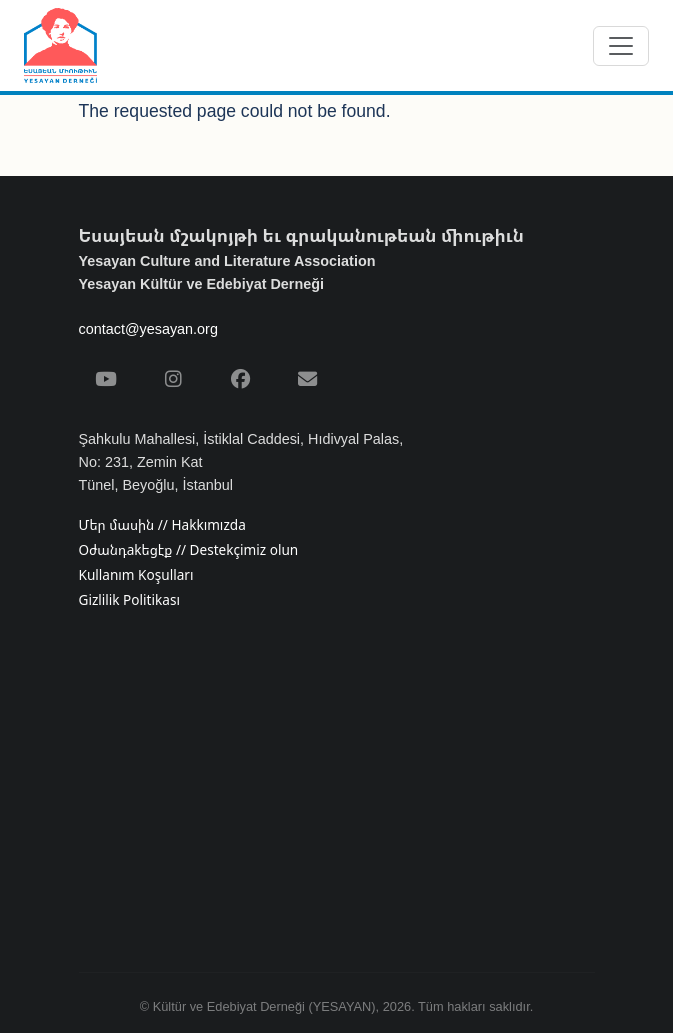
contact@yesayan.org (148, 329)
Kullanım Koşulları (136, 575)
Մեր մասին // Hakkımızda (162, 525)
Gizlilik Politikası (129, 600)
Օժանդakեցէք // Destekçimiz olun (189, 550)
